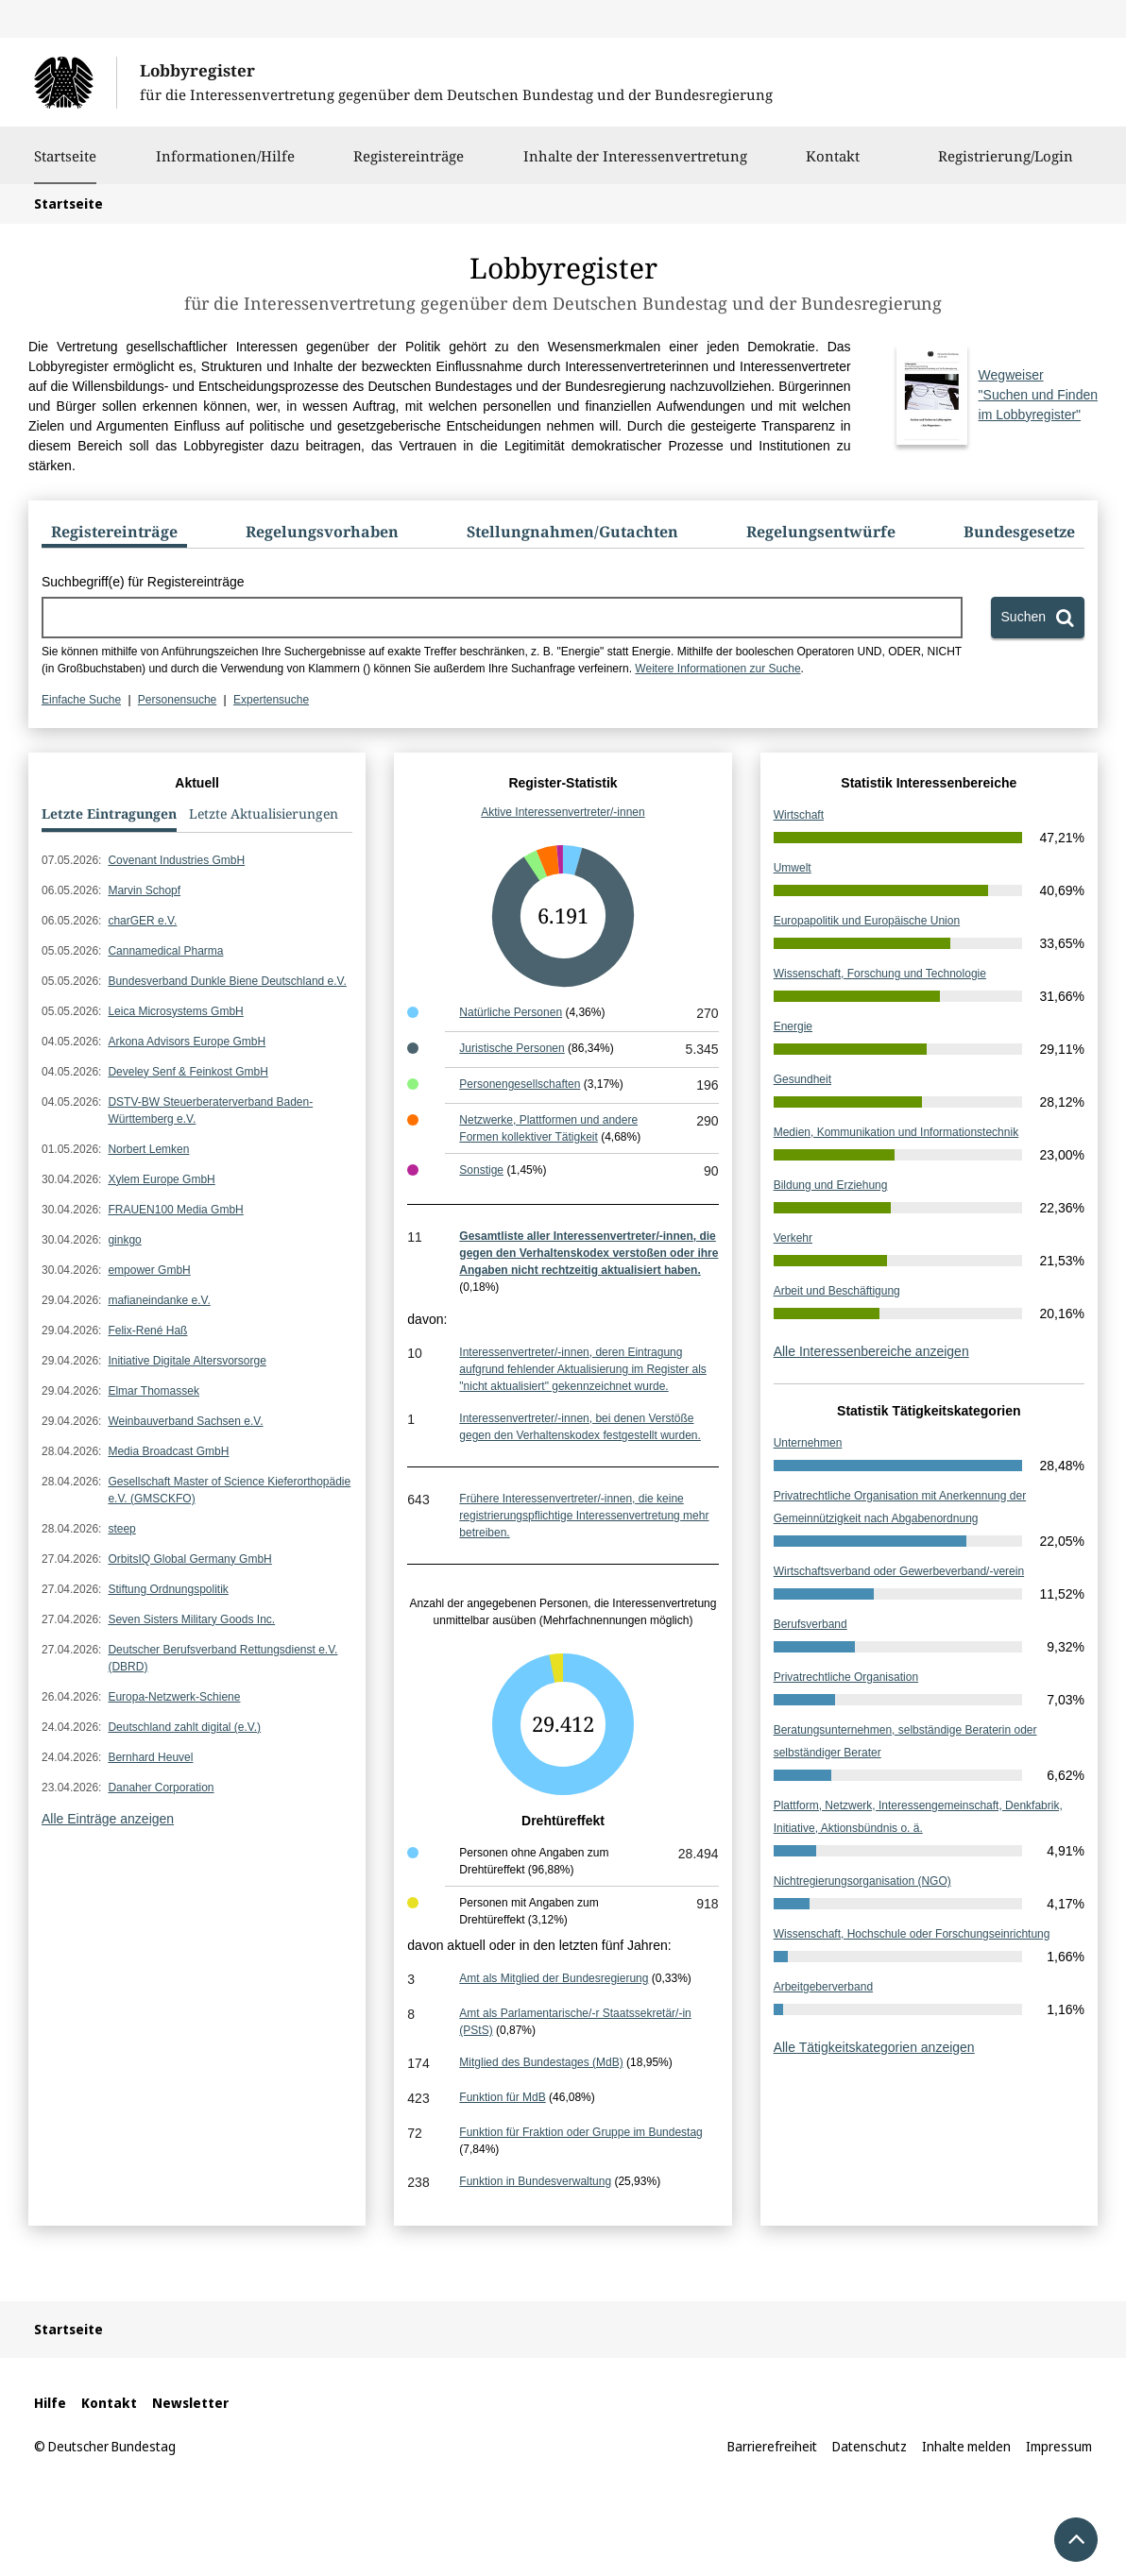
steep (121, 1528)
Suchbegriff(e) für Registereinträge (143, 581)
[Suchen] (1037, 617)
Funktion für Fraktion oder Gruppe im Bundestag (580, 2132)
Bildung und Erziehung (831, 1185)
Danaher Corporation (160, 1787)
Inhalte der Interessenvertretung (635, 165)
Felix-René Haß (147, 1330)
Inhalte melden (966, 2446)
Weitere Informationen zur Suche (717, 668)
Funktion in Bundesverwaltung (535, 2181)
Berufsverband (810, 1624)
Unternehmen (808, 1442)
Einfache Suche (81, 699)
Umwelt (792, 867)
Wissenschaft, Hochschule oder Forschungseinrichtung (912, 1933)
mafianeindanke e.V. (159, 1300)
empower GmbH (149, 1270)
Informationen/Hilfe (225, 165)
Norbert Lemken (148, 1149)
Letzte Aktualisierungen (263, 813)
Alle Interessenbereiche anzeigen (871, 1351)
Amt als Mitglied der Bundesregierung (553, 1978)
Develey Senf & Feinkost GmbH (187, 1071)
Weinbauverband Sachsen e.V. (185, 1421)
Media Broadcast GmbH (168, 1451)
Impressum (1059, 2446)
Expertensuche (271, 699)
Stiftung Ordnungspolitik (168, 1589)
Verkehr (793, 1238)
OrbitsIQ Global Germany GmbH (189, 1559)
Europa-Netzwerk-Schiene (174, 1696)
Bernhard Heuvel (150, 1757)
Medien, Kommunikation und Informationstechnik (896, 1132)
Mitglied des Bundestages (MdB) (541, 2062)
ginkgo (124, 1239)
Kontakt (833, 165)
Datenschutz (869, 2446)
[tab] (114, 535)
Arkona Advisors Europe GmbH (186, 1041)
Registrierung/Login (1005, 165)
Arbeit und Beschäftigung (837, 1290)
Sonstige (481, 1170)
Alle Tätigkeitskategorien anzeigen (874, 2047)
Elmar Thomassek (153, 1391)
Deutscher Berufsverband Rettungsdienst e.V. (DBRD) (222, 1658)
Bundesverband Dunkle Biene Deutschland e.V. (227, 981)
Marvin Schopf (144, 890)
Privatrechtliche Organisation (846, 1677)
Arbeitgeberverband (823, 1986)
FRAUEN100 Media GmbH (175, 1209)
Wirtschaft (799, 815)
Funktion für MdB (502, 2097)
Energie (793, 1026)
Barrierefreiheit (772, 2446)
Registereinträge (408, 165)
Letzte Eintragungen (109, 813)
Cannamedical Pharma (165, 951)
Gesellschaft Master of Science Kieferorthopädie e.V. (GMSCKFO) (229, 1490)
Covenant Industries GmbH (176, 860)
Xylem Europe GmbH (161, 1179)
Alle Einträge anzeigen (108, 1818)
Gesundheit (802, 1079)
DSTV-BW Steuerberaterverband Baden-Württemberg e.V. (210, 1110)
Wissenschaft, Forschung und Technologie (880, 973)
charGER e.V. (142, 920)
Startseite (65, 155)
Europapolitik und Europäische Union (867, 920)
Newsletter (190, 2403)
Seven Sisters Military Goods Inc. (191, 1619)
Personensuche (177, 699)
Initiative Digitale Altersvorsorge (186, 1360)
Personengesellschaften (519, 1084)
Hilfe (50, 2403)
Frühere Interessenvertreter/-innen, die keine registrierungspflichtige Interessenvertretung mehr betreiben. (583, 1515)
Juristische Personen (511, 1048)
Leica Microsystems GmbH (175, 1011)
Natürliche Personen (510, 1012)
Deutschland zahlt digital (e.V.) (184, 1727)
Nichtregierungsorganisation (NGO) (862, 1881)
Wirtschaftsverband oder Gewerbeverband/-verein (899, 1571)
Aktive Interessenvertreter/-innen (562, 812)
